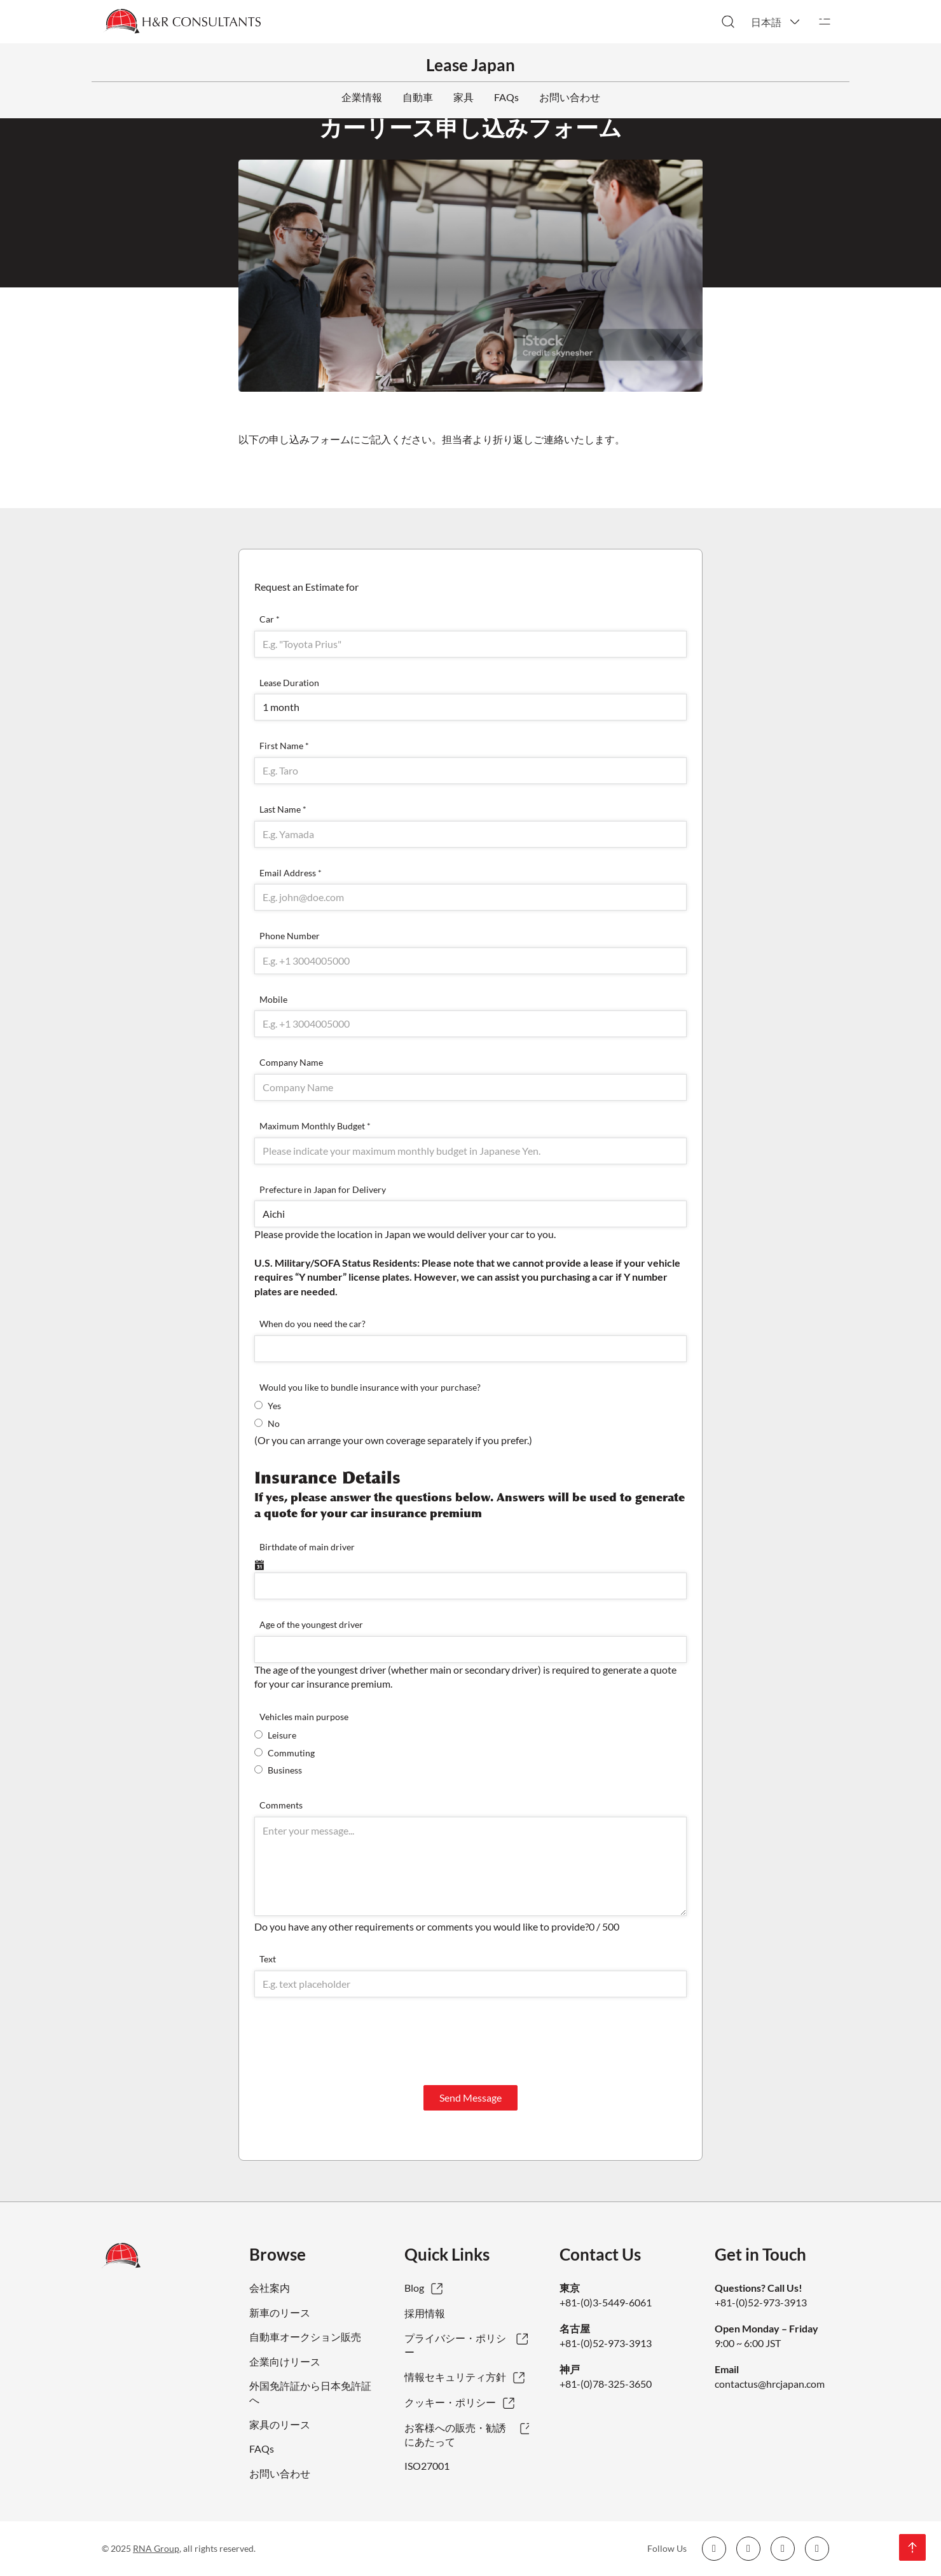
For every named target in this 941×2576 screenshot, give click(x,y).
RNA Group (156, 2548)
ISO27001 (427, 2466)
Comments (281, 1805)
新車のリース (279, 2312)
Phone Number (289, 935)
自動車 (417, 97)
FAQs (506, 97)
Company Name (291, 1062)
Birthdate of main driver (307, 1546)
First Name (284, 745)
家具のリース (279, 2424)
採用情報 (424, 2313)
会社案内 (269, 2288)
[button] (776, 22)
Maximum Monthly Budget (315, 1125)
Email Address (290, 872)
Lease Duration (289, 682)
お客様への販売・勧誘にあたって (455, 2434)
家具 (463, 97)
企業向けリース (284, 2361)
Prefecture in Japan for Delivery (322, 1189)
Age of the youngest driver (311, 1624)
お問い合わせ (569, 97)
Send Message (470, 2097)
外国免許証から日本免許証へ (310, 2393)
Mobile (273, 999)
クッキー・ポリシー (450, 2402)
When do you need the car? (312, 1323)
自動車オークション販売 (305, 2337)
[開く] (824, 21)
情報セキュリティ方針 (455, 2377)
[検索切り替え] (728, 21)
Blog (414, 2288)
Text (267, 1958)
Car (269, 619)
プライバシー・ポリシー (455, 2345)
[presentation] (351, 2041)
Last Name (282, 809)
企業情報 (361, 97)
